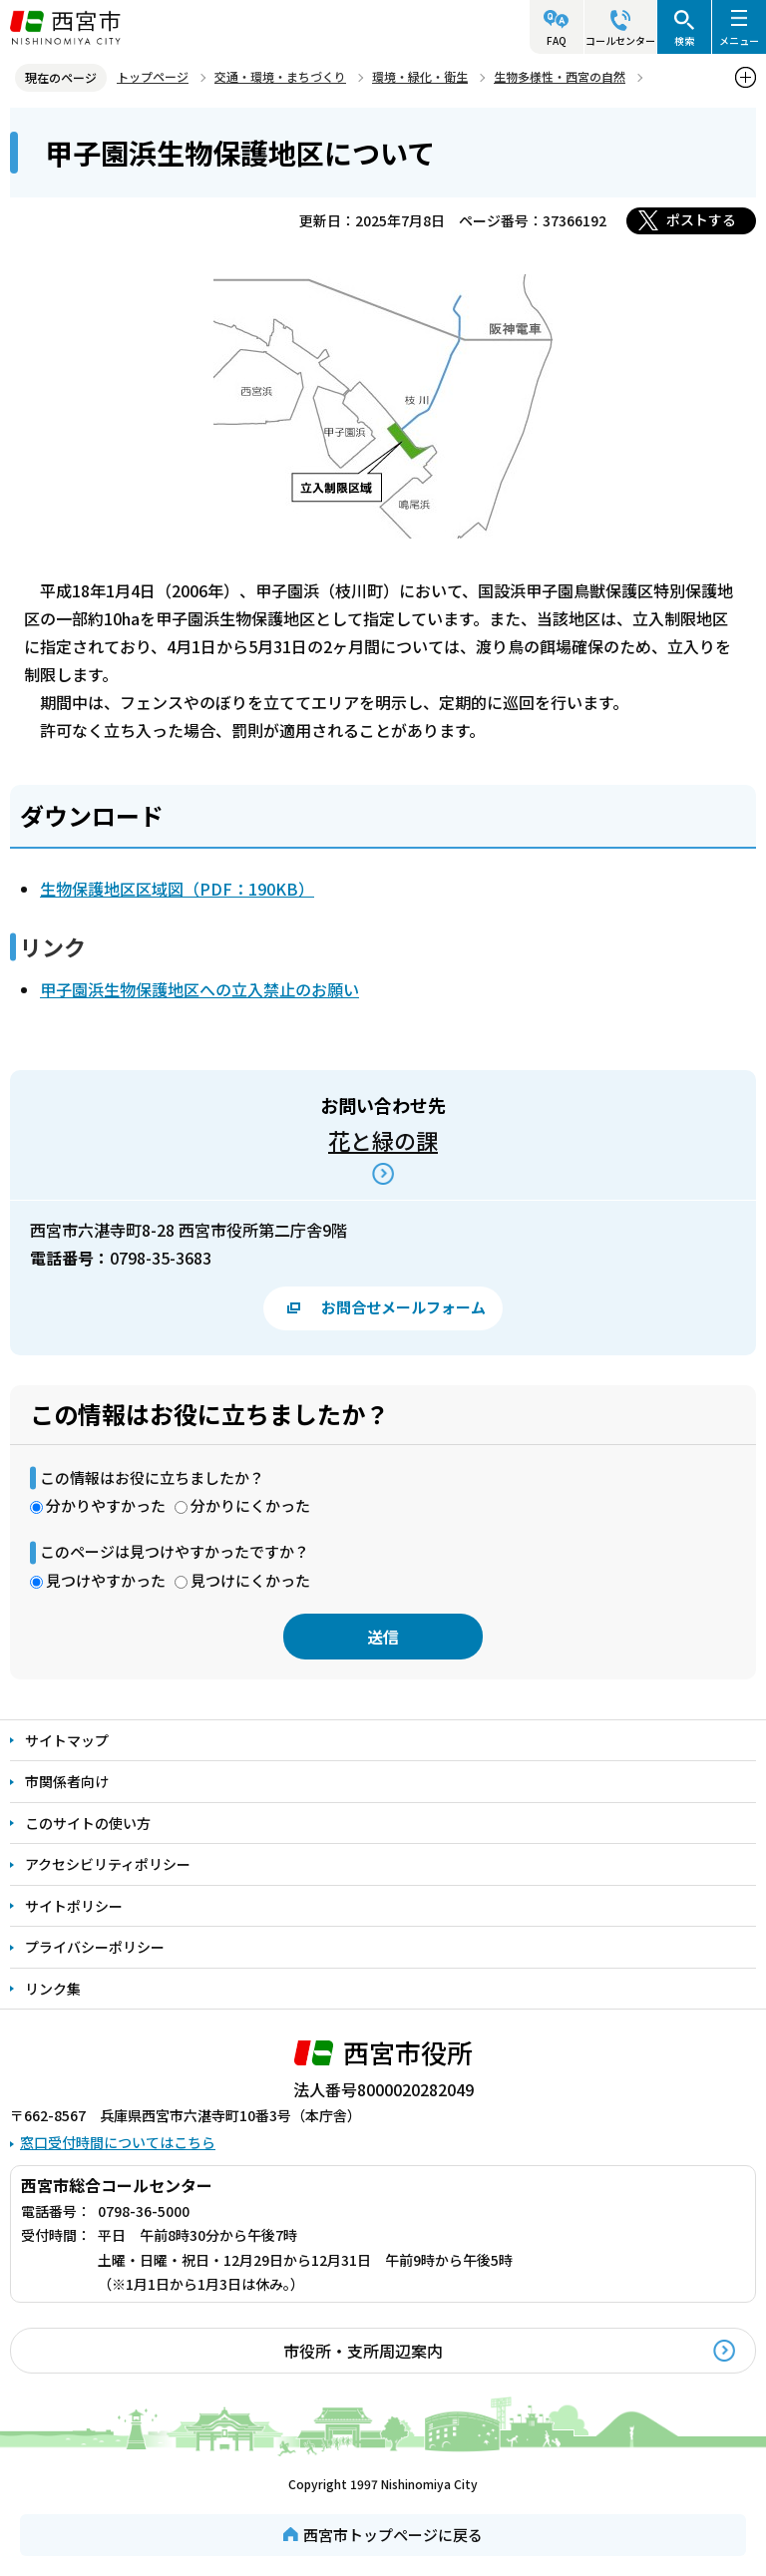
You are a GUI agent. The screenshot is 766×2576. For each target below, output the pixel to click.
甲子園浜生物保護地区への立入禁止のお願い (199, 989)
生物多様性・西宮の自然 (559, 76)
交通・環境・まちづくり (280, 76)
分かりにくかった (250, 1505)
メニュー (739, 40)
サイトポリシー (74, 1906)
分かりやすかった (106, 1505)
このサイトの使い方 (88, 1823)
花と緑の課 (383, 1140)
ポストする (701, 219)
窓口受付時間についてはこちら (117, 2142)
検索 (684, 40)
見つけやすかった (106, 1580)
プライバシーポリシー (95, 1947)
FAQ (557, 40)
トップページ (153, 76)
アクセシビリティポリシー (108, 1864)
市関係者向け (67, 1781)
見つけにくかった (250, 1580)
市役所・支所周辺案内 (363, 2351)
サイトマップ (67, 1740)
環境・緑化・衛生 (420, 76)
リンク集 (53, 1989)
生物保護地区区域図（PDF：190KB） (177, 889)
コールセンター (620, 40)
